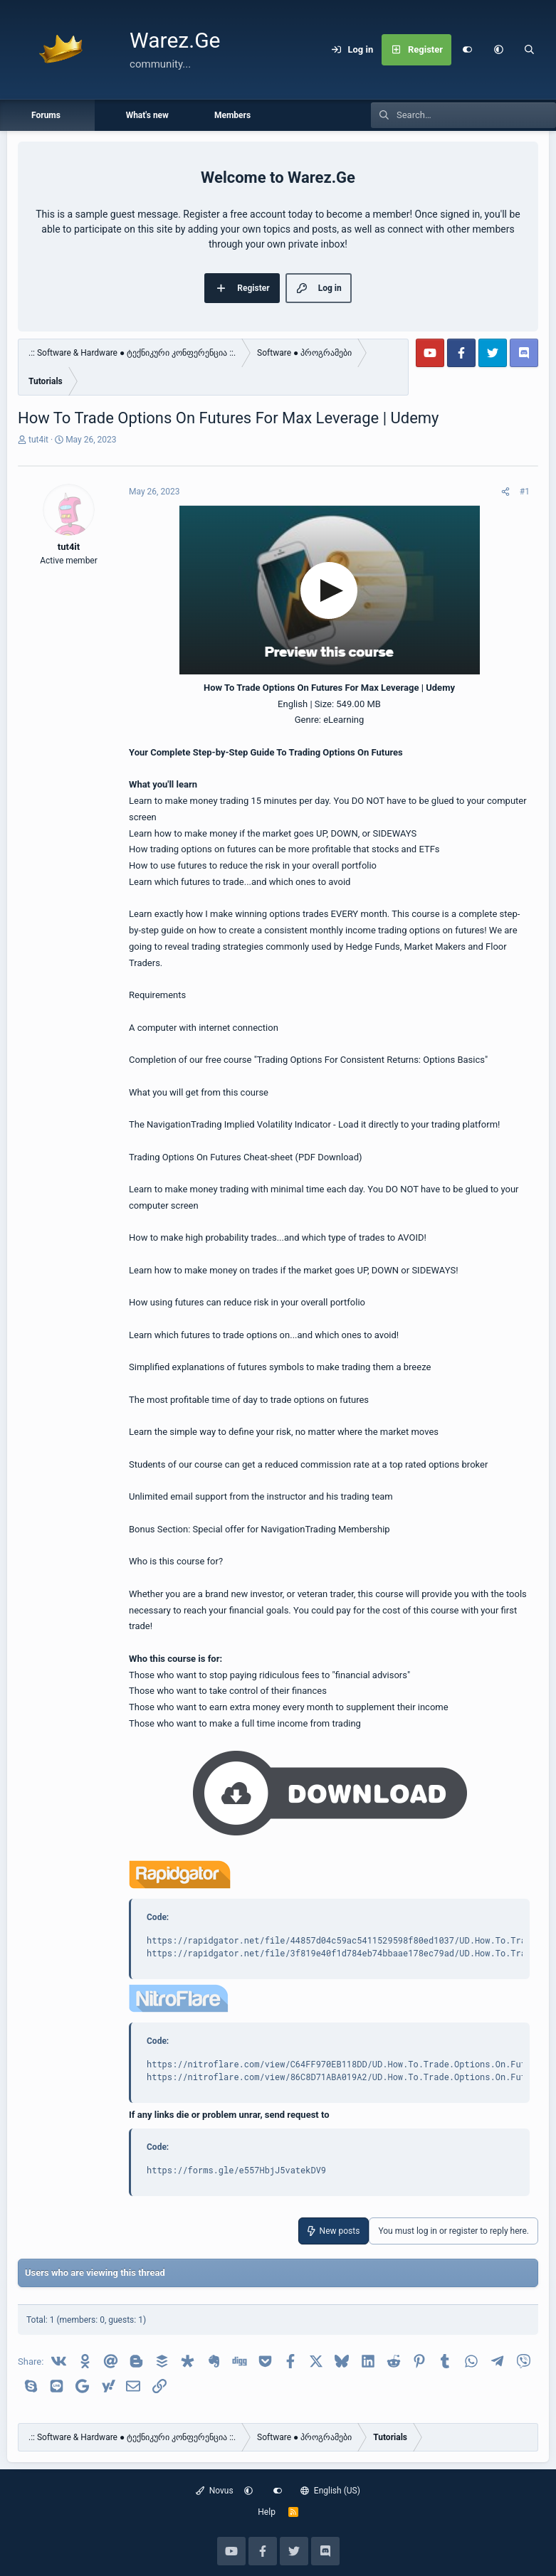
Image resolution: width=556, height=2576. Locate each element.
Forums (46, 115)
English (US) (330, 2491)
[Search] (529, 49)
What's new (147, 115)
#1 (525, 492)
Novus (215, 2491)
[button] (498, 49)
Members (232, 115)
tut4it (38, 440)
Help (267, 2512)
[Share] (505, 491)
